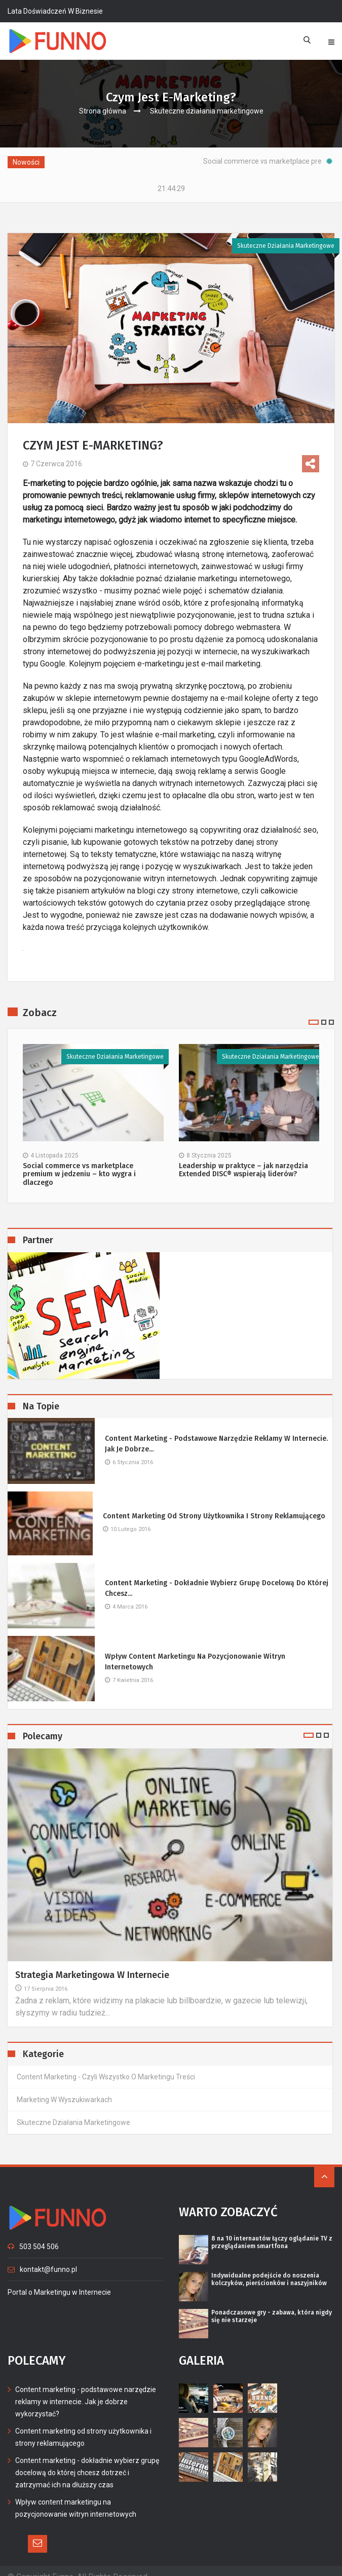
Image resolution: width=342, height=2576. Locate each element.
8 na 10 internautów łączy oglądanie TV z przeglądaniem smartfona (271, 2230)
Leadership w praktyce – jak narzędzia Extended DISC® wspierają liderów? (243, 1158)
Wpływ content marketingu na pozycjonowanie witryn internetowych (195, 1649)
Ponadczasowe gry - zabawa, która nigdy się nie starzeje (271, 2304)
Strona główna (102, 111)
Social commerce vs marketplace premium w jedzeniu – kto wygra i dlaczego (79, 1162)
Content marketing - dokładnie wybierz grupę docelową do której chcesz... (216, 1576)
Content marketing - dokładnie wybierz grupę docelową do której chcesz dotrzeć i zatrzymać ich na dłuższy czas (87, 2460)
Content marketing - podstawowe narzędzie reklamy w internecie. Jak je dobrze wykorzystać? (85, 2389)
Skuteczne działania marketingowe (206, 111)
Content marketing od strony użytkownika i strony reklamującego (214, 1504)
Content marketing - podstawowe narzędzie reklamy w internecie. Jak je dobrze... (216, 1431)
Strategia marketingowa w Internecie (92, 1962)
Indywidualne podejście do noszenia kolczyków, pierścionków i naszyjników (269, 2267)
